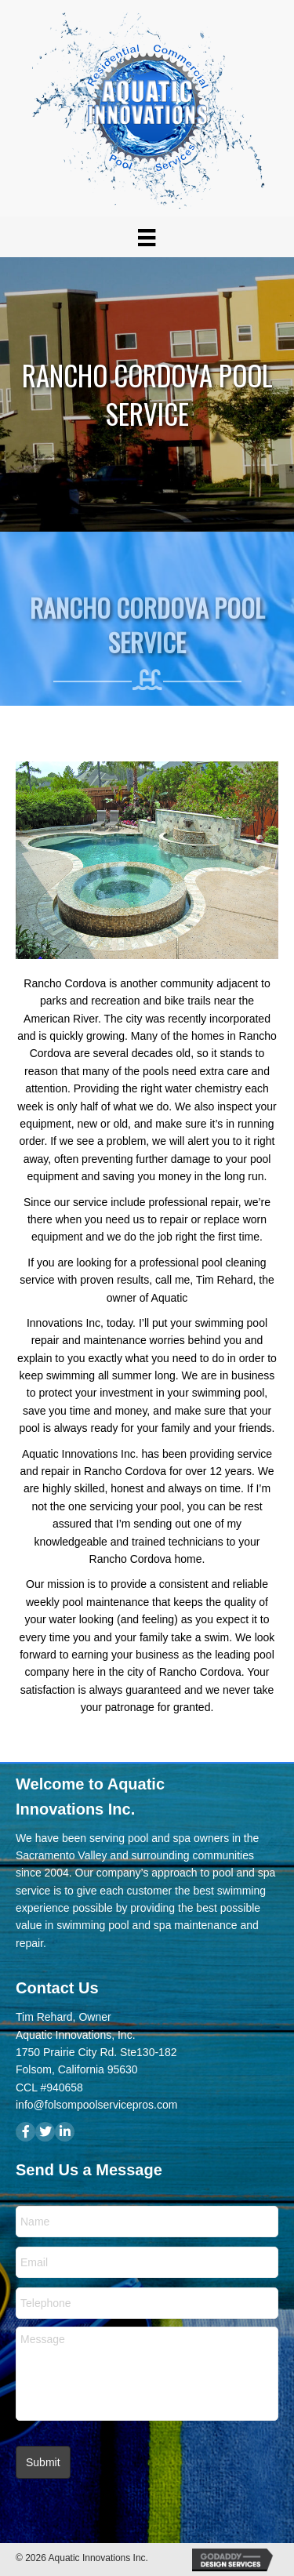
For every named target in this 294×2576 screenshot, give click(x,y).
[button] (25, 2132)
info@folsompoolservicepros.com (96, 2104)
